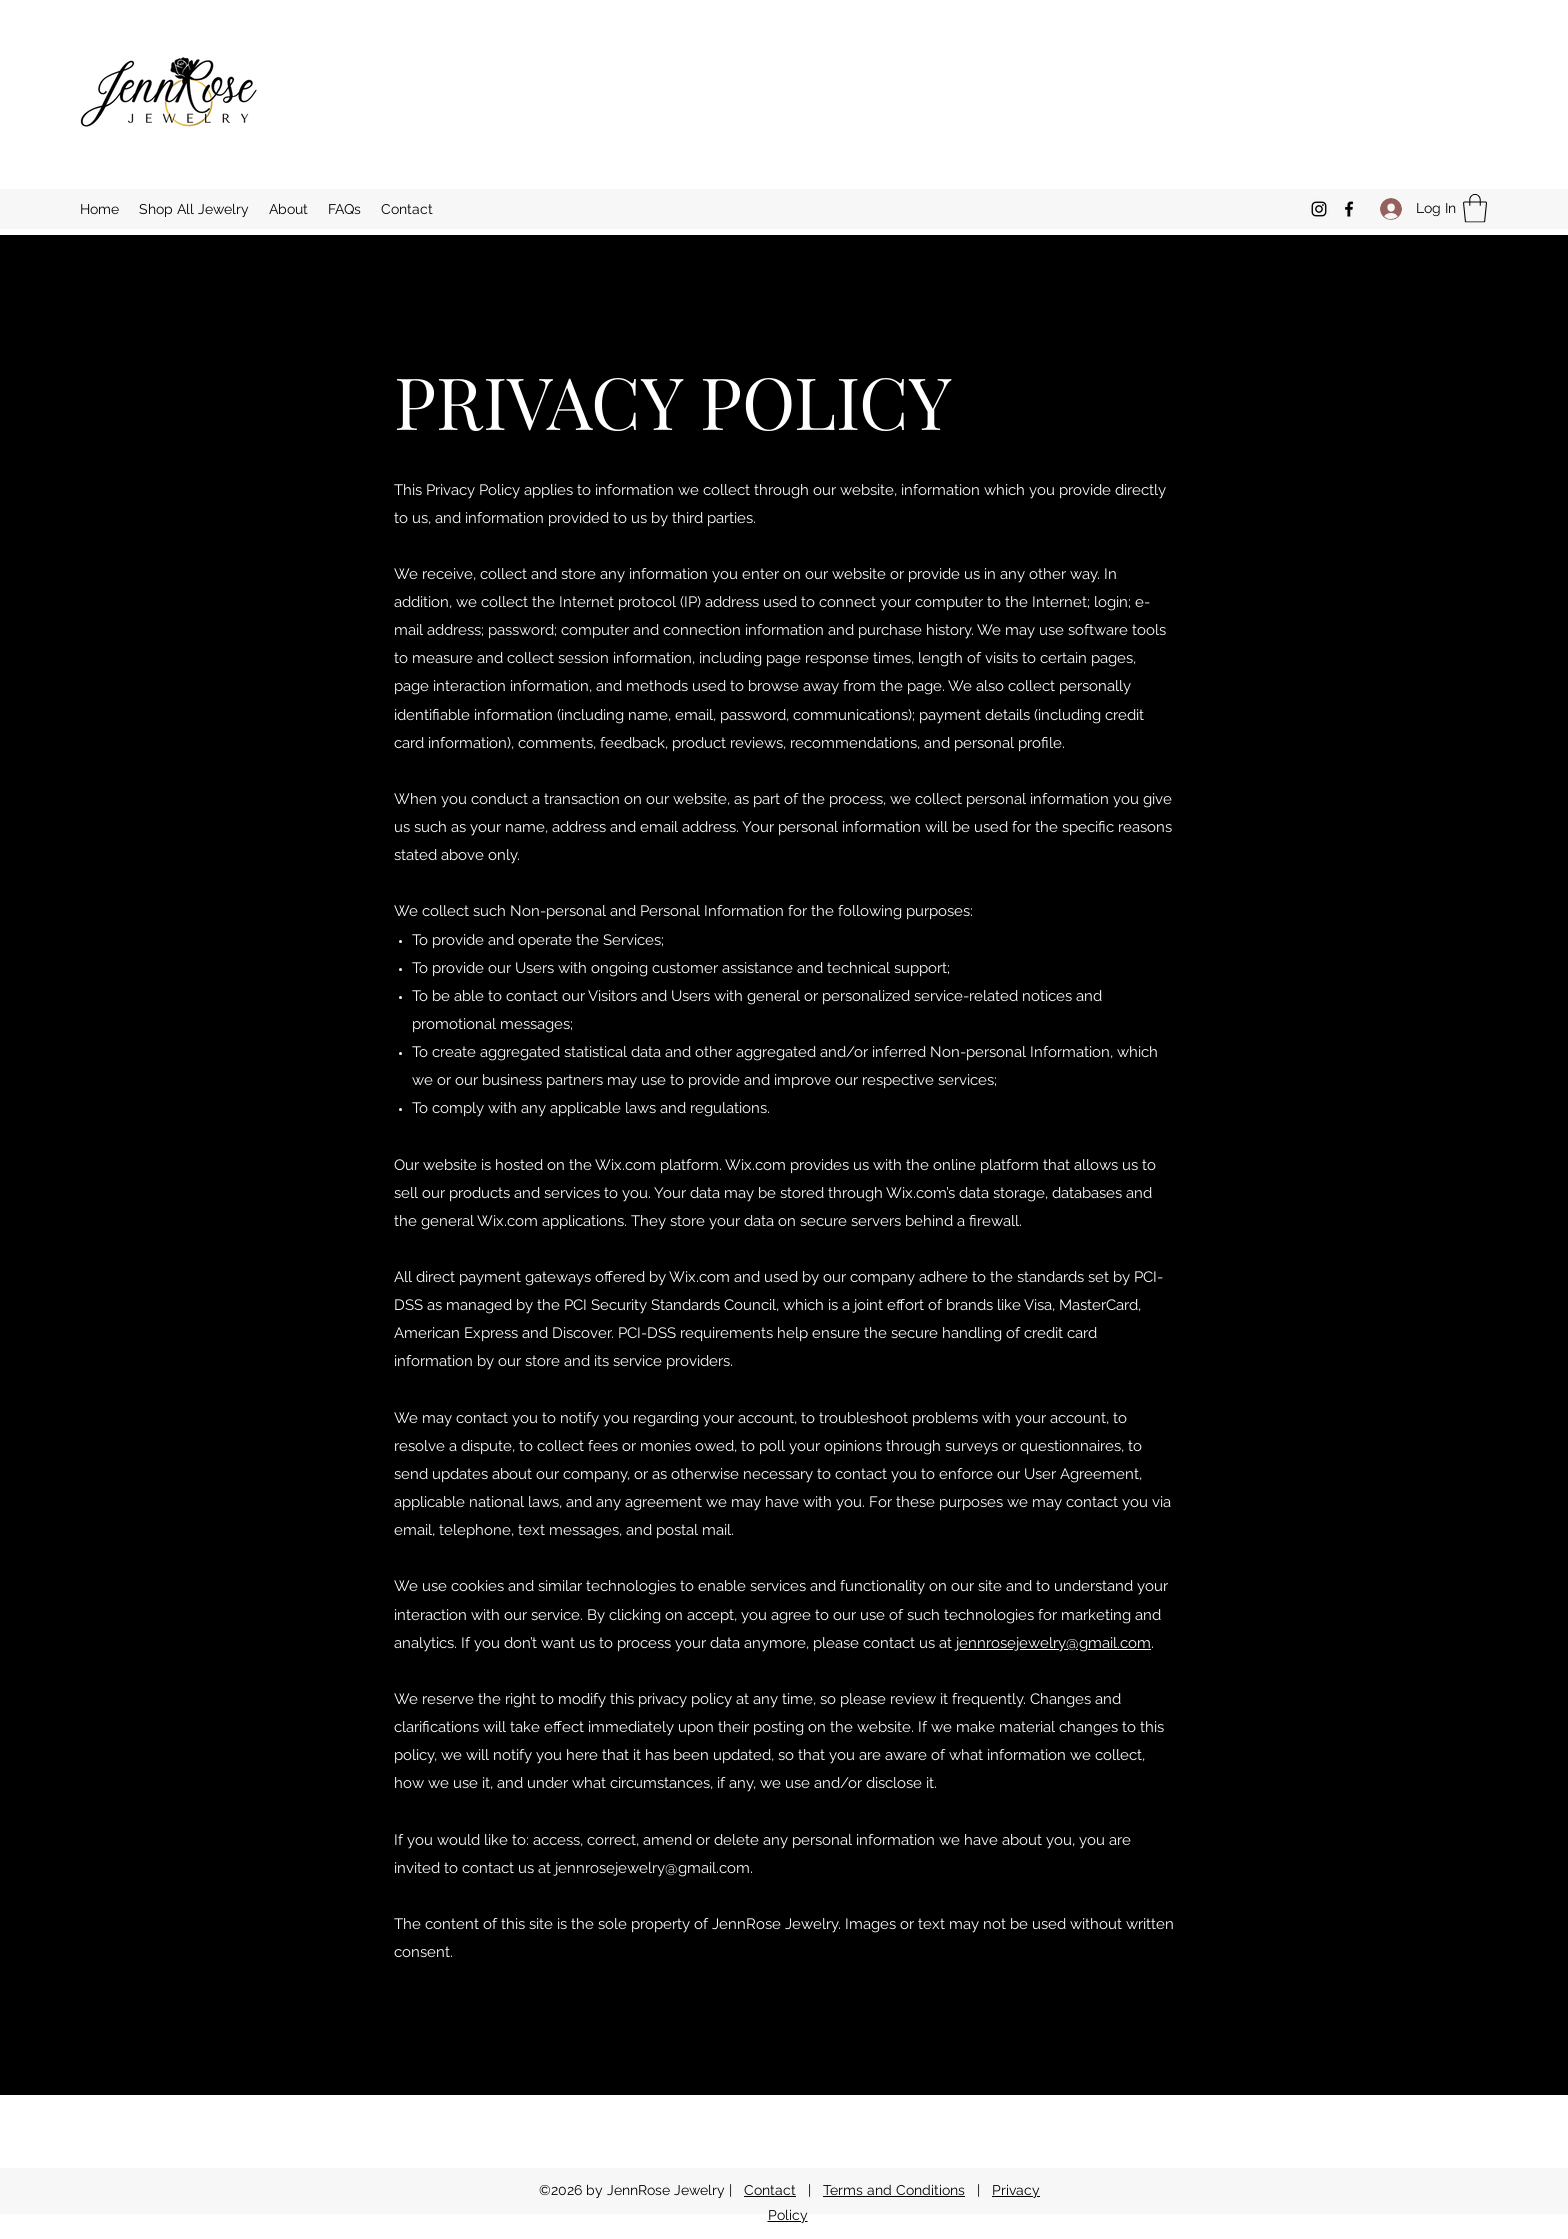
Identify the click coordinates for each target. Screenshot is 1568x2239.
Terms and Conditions (894, 2190)
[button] (1475, 208)
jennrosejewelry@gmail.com (1053, 1643)
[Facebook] (1349, 209)
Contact (770, 2190)
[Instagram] (1319, 209)
